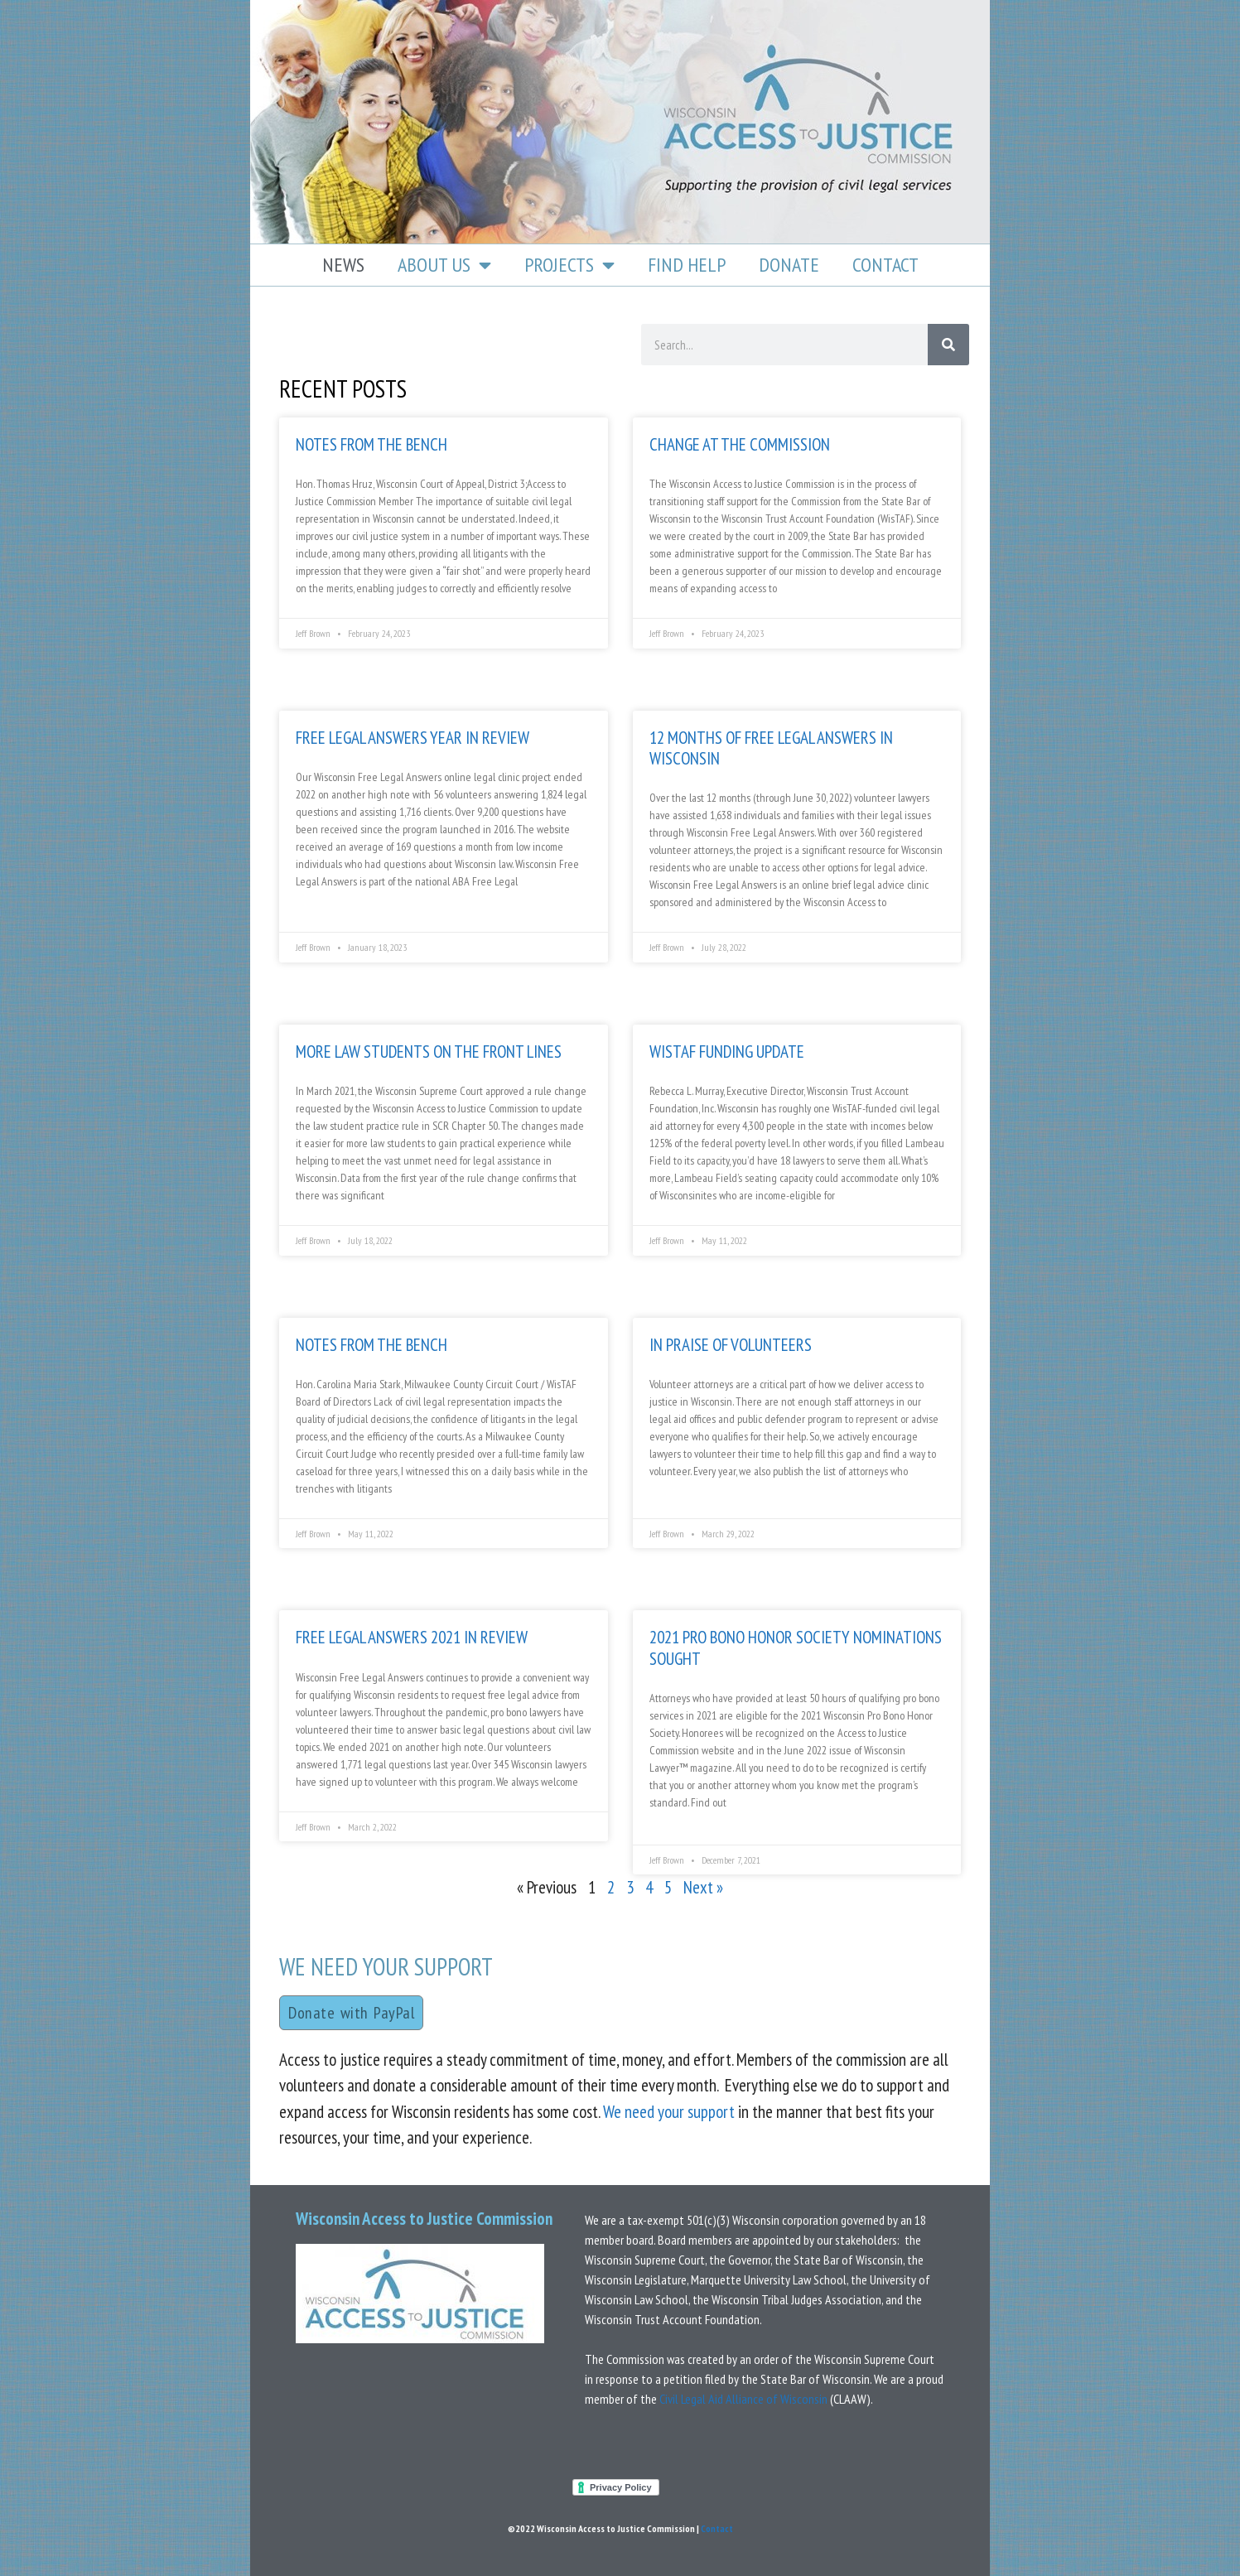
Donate (789, 264)
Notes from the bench (371, 444)
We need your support (669, 2112)
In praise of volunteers (730, 1345)
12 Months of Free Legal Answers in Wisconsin (771, 747)
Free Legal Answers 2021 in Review (412, 1637)
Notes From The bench (371, 1345)
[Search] (948, 344)
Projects (569, 265)
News (343, 264)
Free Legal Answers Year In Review (412, 737)
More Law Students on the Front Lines (429, 1051)
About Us (444, 265)
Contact (885, 264)
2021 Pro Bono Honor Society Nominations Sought (795, 1647)
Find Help (687, 264)
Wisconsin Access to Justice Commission (424, 2218)
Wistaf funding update (726, 1051)
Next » (703, 1887)
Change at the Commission (739, 444)
